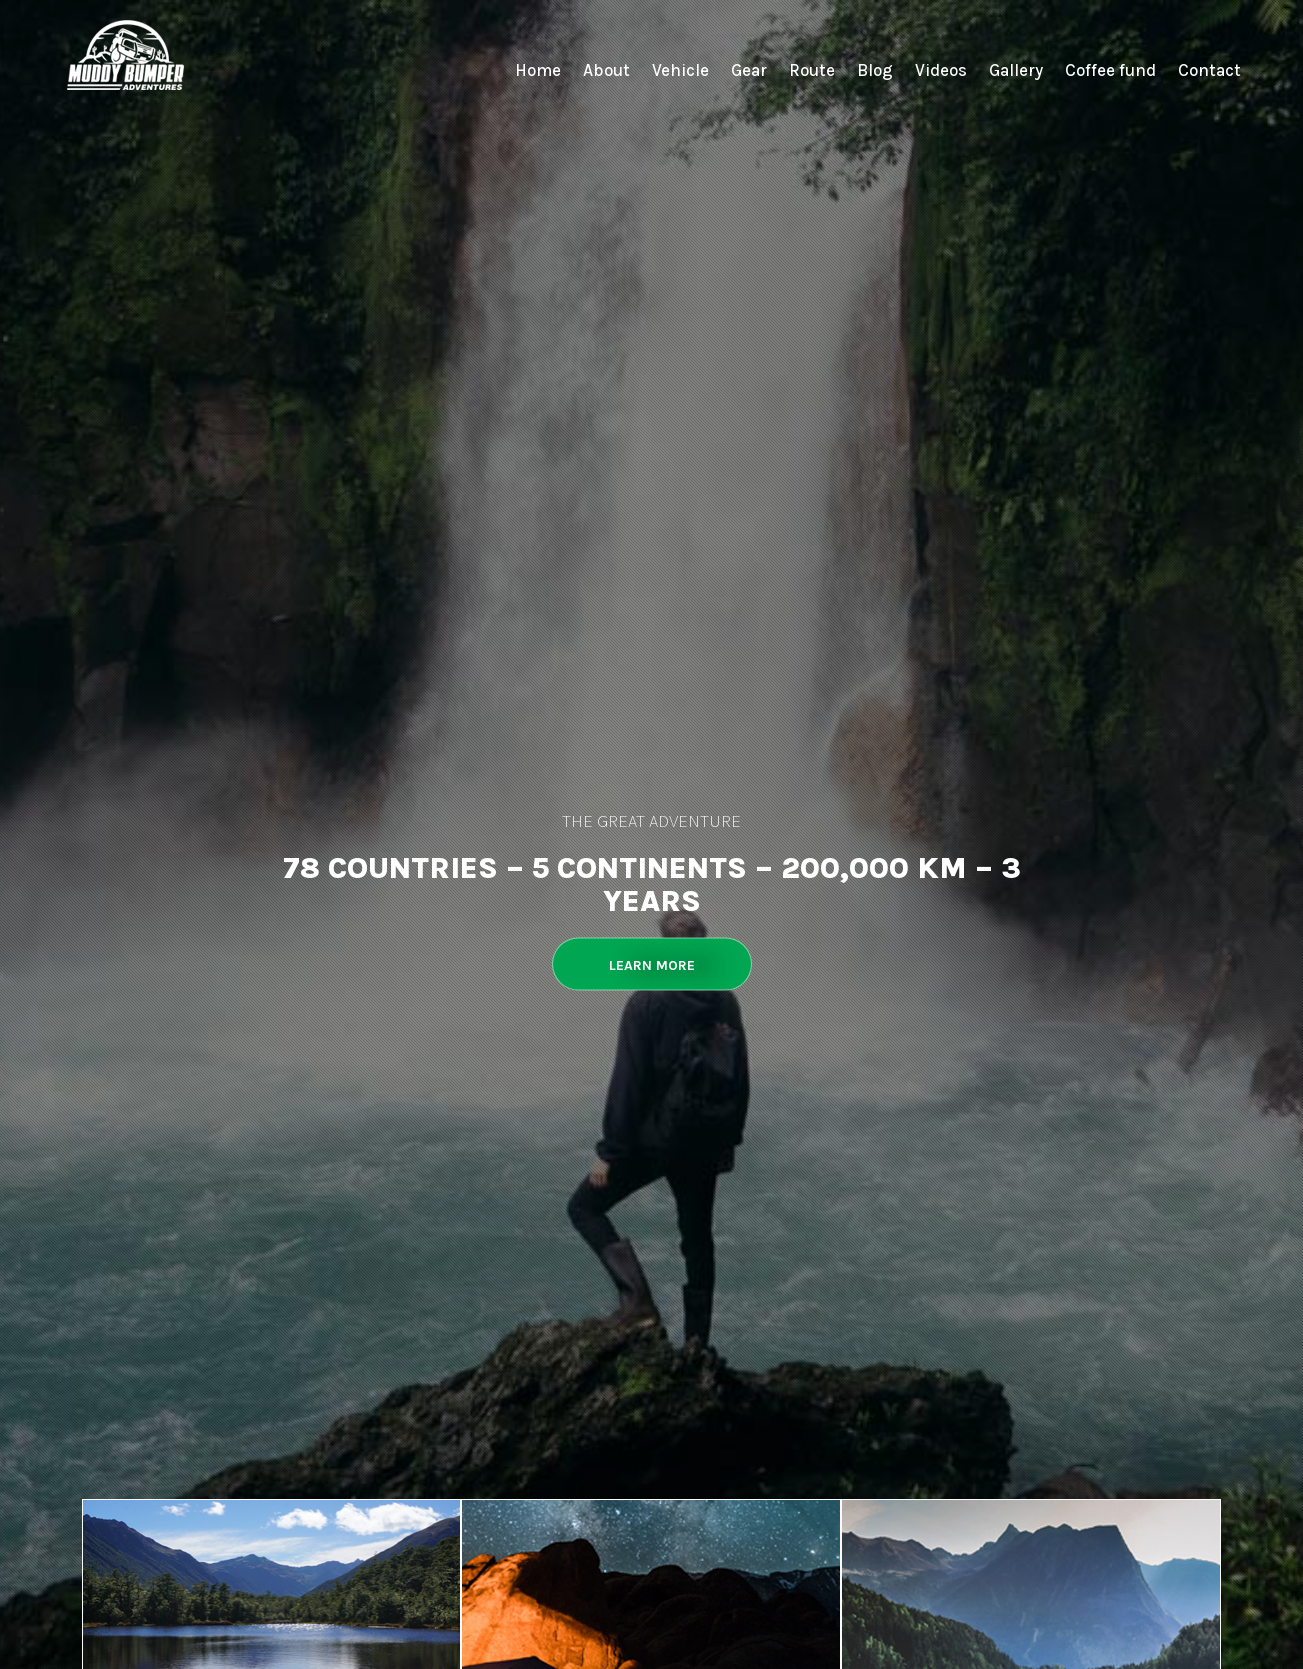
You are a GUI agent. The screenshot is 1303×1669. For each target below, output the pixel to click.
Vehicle (680, 70)
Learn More (652, 965)
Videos (941, 70)
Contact (1209, 70)
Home (538, 70)
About (606, 70)
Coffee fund (1110, 70)
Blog (875, 70)
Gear (749, 70)
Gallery (1016, 70)
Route (812, 70)
